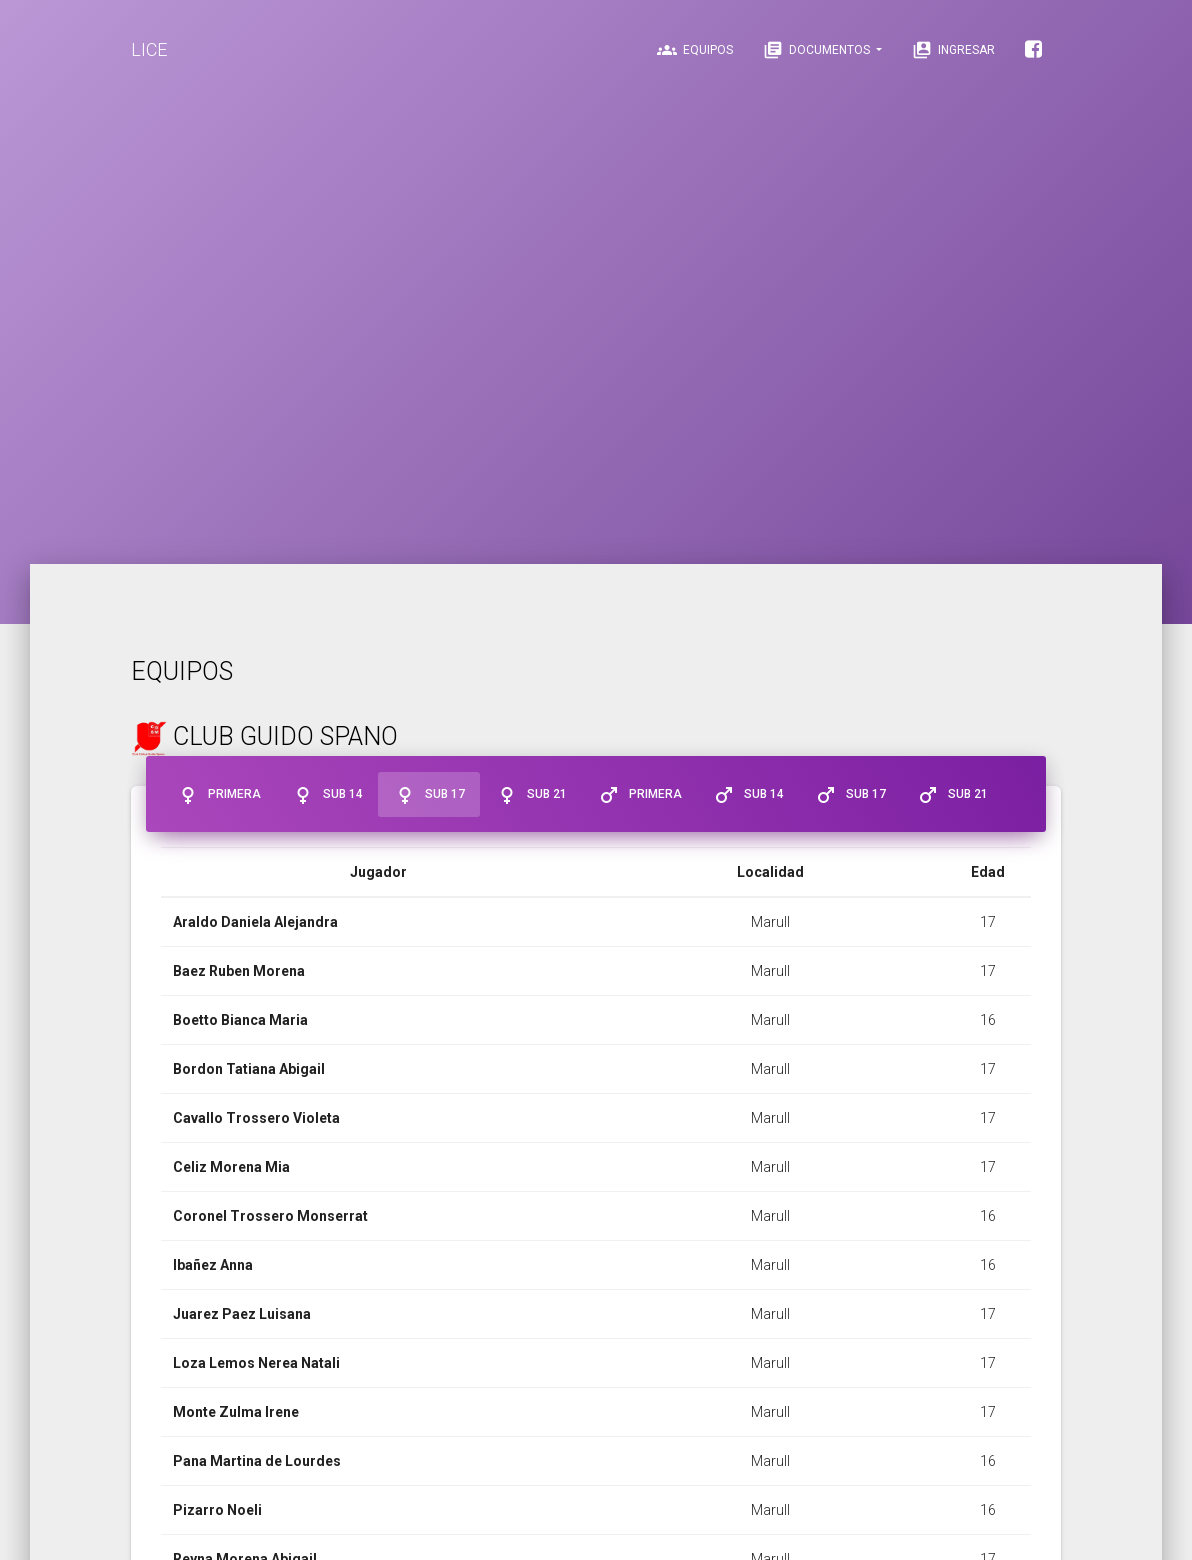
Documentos (818, 50)
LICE (149, 49)
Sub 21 (531, 795)
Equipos (695, 50)
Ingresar (953, 50)
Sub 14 (327, 795)
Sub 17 (429, 795)
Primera (218, 795)
